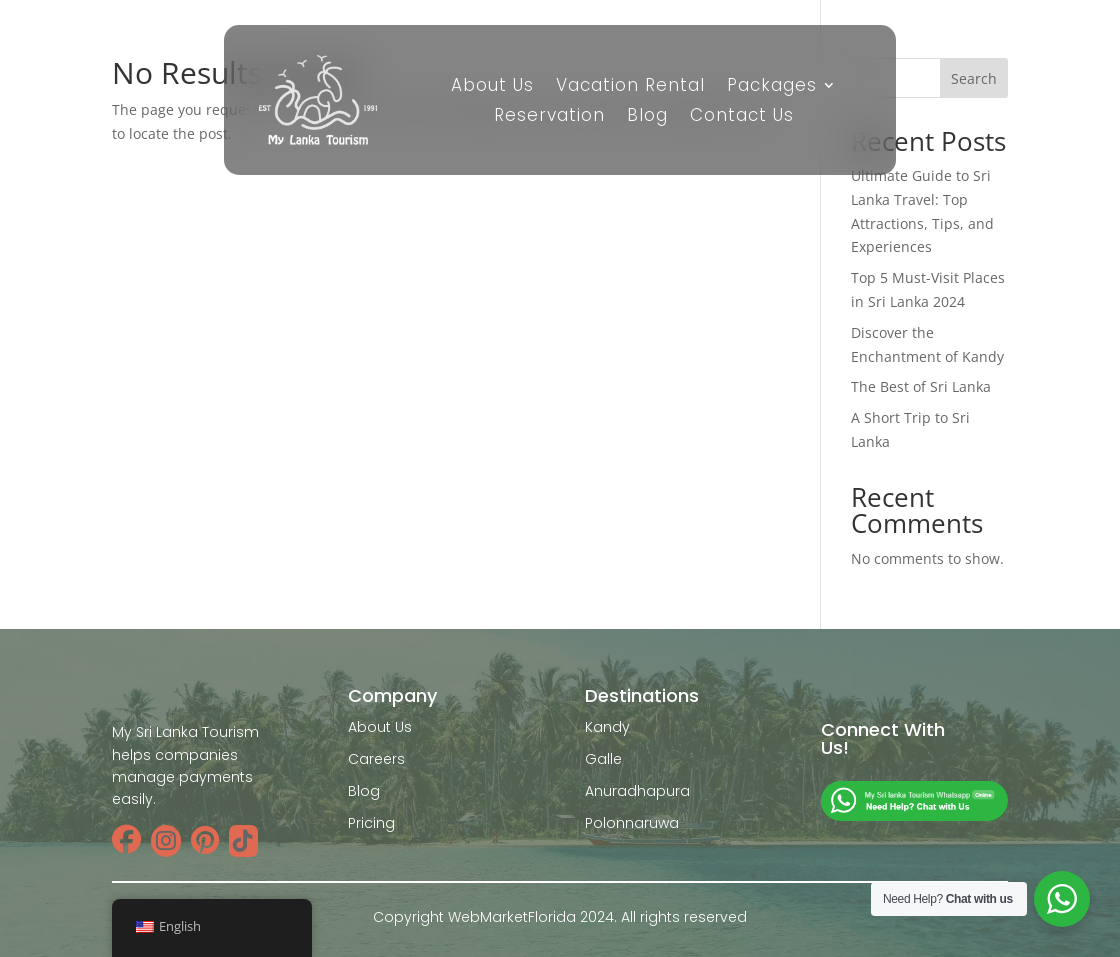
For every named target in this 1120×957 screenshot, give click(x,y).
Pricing (371, 823)
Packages (772, 87)
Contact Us (742, 117)
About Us (492, 87)
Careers (376, 759)
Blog (647, 117)
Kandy (607, 727)
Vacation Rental (630, 87)
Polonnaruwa (632, 823)
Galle (603, 759)
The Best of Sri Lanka (921, 386)
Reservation (549, 117)
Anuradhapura (637, 791)
